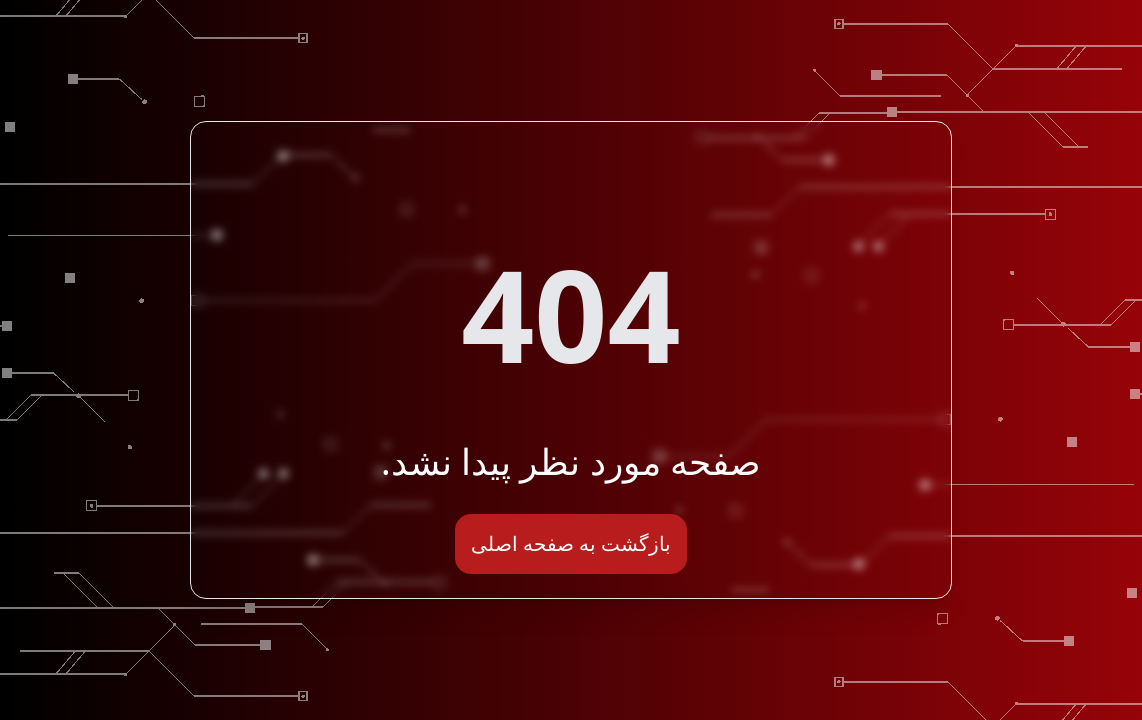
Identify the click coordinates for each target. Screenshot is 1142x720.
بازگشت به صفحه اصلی (571, 543)
